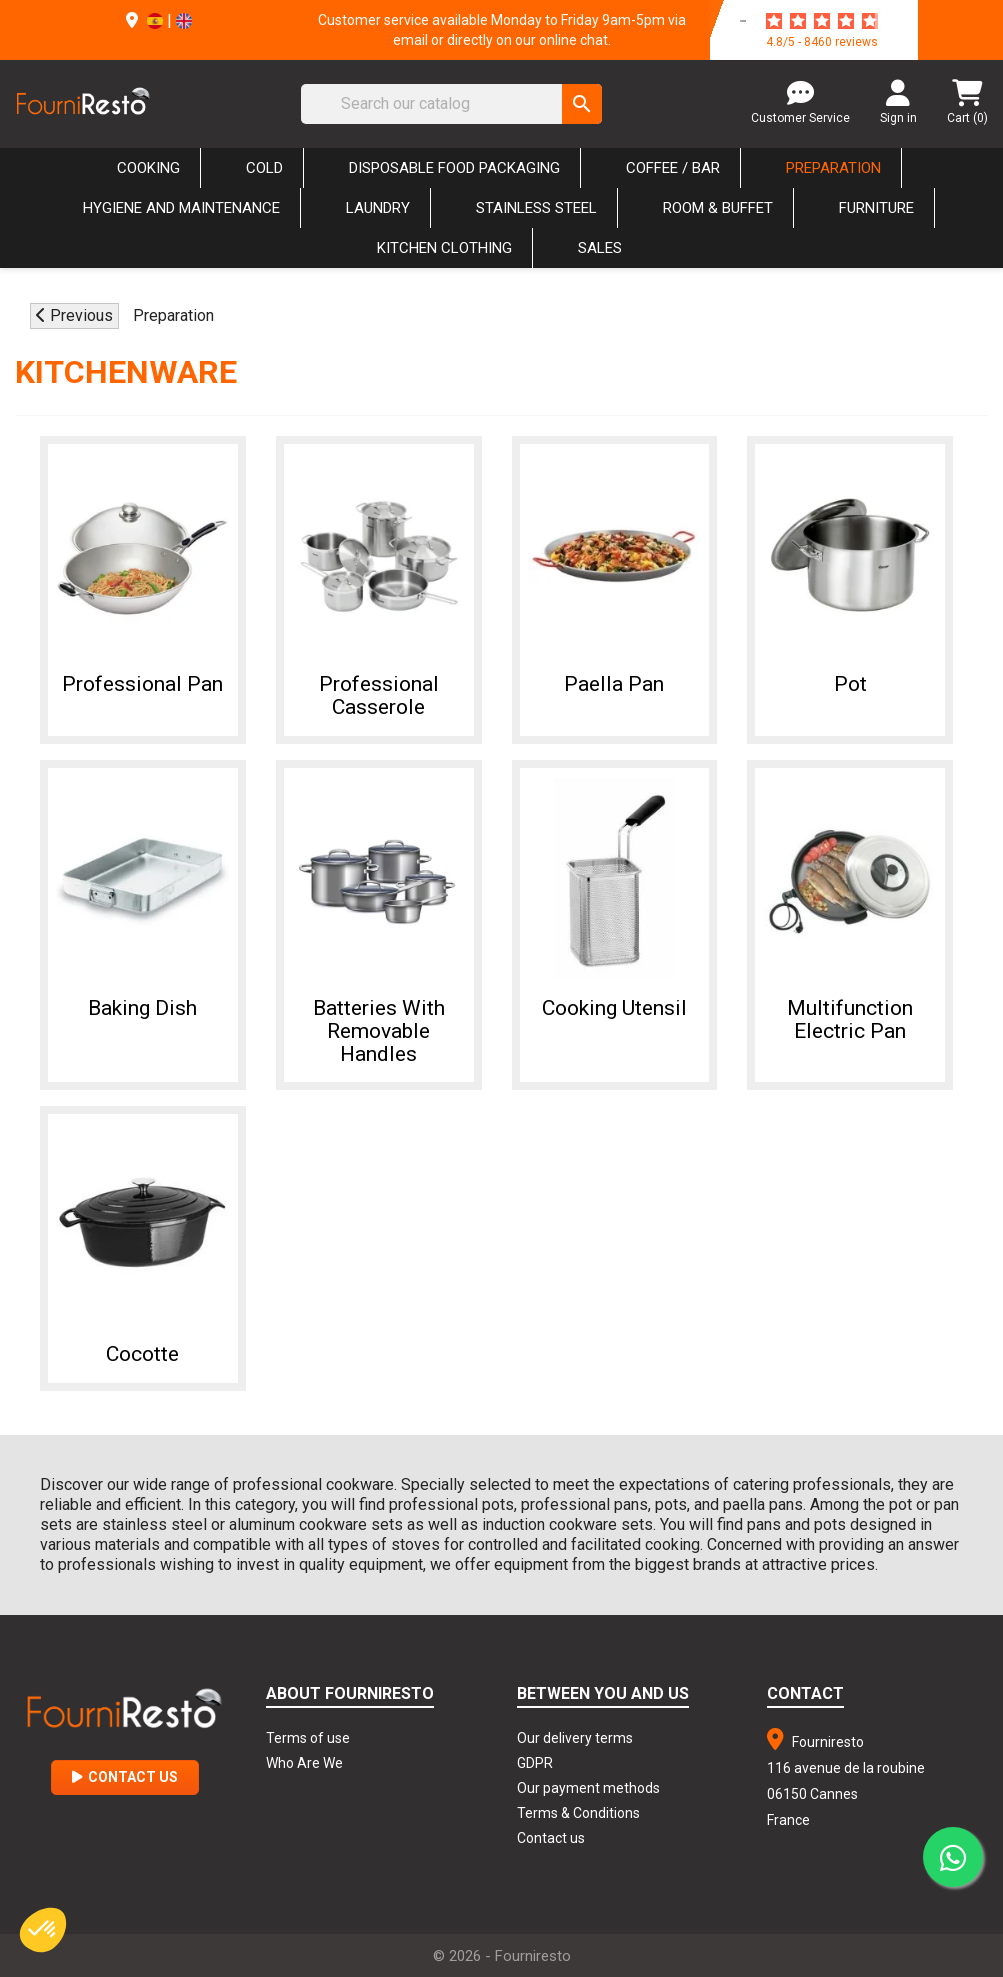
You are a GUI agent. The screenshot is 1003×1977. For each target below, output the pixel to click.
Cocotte (142, 1347)
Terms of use (308, 1733)
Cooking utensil (614, 1001)
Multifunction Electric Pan (850, 1012)
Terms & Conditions (578, 1808)
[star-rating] (822, 21)
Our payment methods (588, 1783)
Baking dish (142, 1001)
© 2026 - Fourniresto (502, 1951)
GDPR (535, 1758)
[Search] (452, 104)
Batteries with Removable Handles (379, 1024)
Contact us (551, 1833)
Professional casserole (379, 690)
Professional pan (142, 679)
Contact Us (125, 1772)
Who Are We (304, 1758)
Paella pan (614, 679)
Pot (850, 679)
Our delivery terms (575, 1733)
